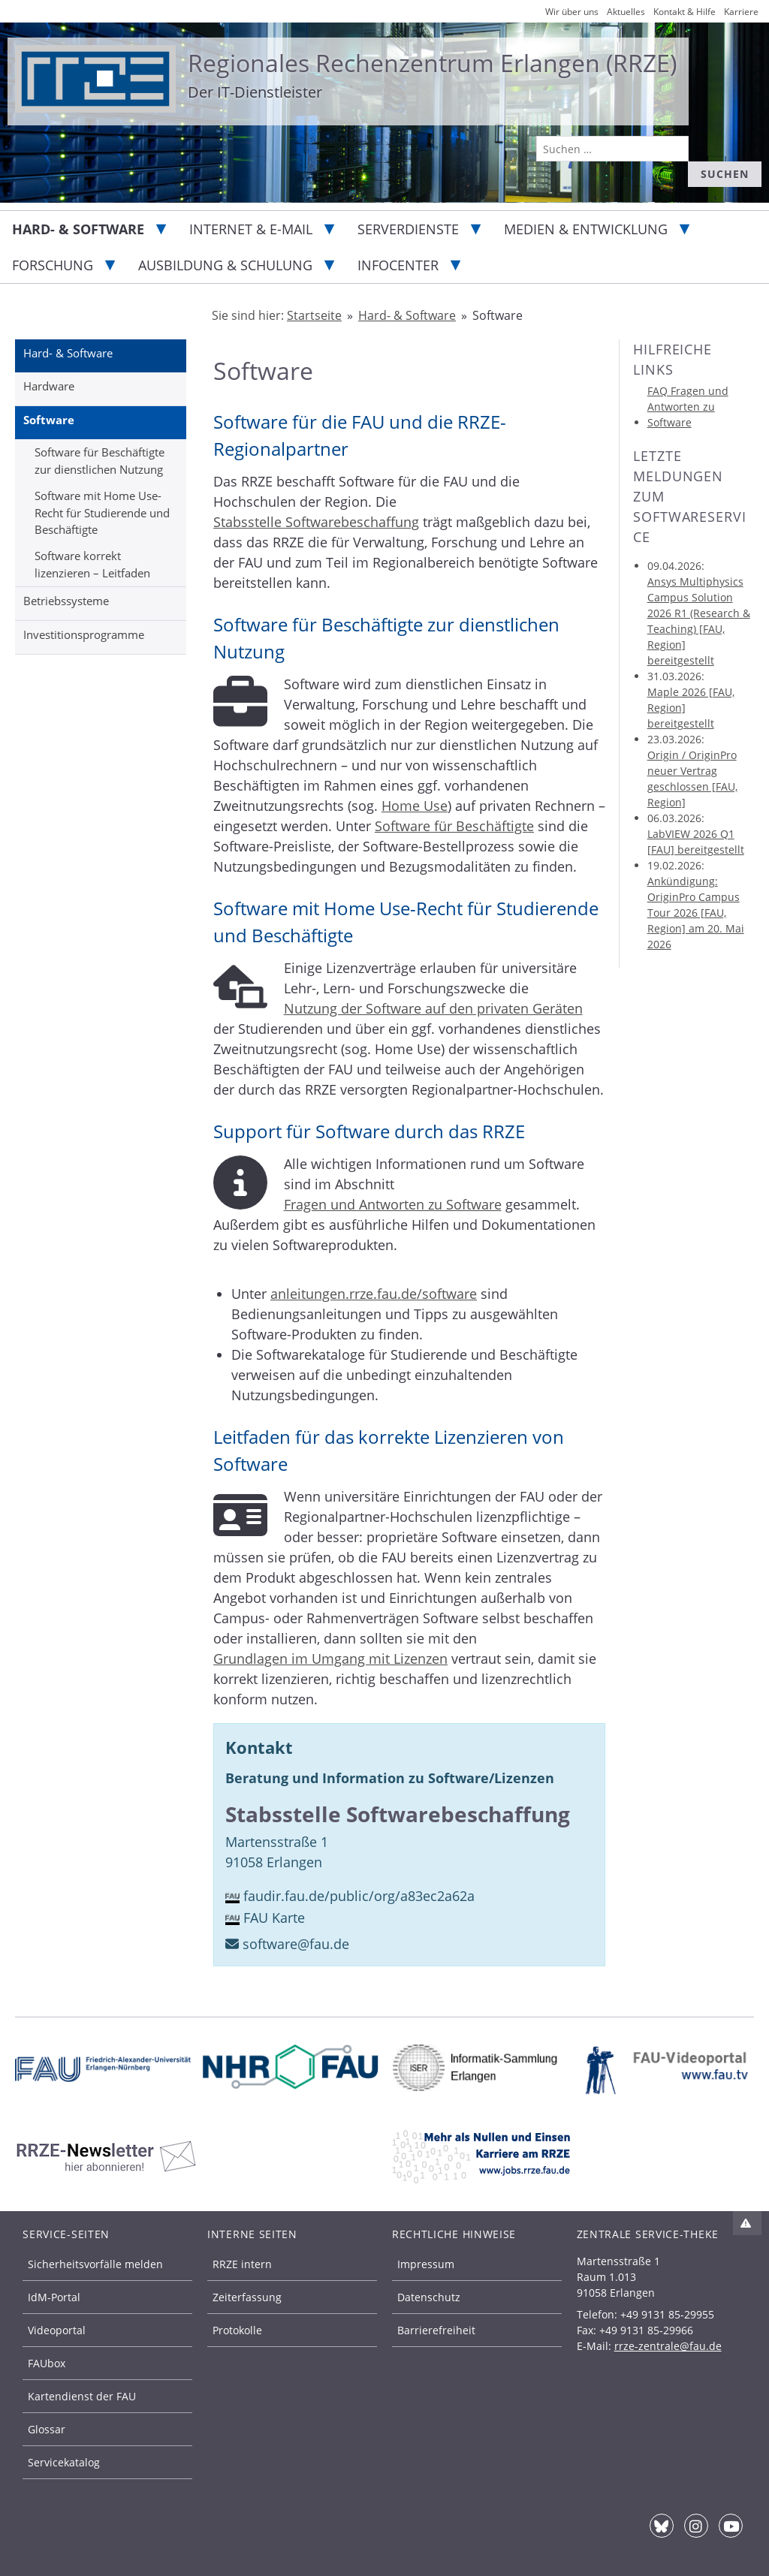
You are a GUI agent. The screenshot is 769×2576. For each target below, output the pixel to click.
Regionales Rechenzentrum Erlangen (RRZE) (432, 63)
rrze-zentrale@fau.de (668, 2346)
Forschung (52, 265)
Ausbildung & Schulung (225, 265)
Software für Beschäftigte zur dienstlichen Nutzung (99, 460)
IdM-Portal (54, 2297)
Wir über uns (572, 11)
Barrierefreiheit (436, 2330)
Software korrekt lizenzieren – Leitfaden (92, 564)
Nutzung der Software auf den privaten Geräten (433, 1008)
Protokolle (237, 2330)
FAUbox (46, 2363)
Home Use (414, 806)
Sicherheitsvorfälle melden (95, 2264)
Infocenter (398, 265)
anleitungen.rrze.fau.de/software (373, 1294)
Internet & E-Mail (250, 229)
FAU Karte (274, 1918)
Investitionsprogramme (83, 634)
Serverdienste (408, 229)
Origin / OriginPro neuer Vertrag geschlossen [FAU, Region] (692, 778)
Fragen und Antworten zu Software (393, 1204)
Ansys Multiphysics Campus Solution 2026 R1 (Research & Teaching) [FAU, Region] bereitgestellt (698, 620)
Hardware (48, 385)
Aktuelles (626, 11)
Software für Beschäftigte (454, 826)
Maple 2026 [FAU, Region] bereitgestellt (690, 708)
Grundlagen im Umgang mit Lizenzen (330, 1659)
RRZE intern (242, 2264)
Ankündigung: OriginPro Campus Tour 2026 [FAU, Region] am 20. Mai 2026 (695, 912)
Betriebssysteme (66, 600)
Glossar (46, 2429)
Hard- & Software (78, 229)
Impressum (425, 2264)
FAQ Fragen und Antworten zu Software (687, 406)
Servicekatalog (64, 2462)
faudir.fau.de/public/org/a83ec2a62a (359, 1896)
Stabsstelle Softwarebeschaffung (316, 522)
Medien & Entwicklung (586, 229)
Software (48, 419)
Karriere (741, 11)
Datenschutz (428, 2297)
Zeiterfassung (247, 2297)
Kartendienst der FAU (82, 2396)
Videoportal (57, 2330)
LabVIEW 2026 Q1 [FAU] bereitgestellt (695, 842)
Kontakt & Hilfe (684, 11)
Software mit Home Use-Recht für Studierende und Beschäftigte (102, 512)
